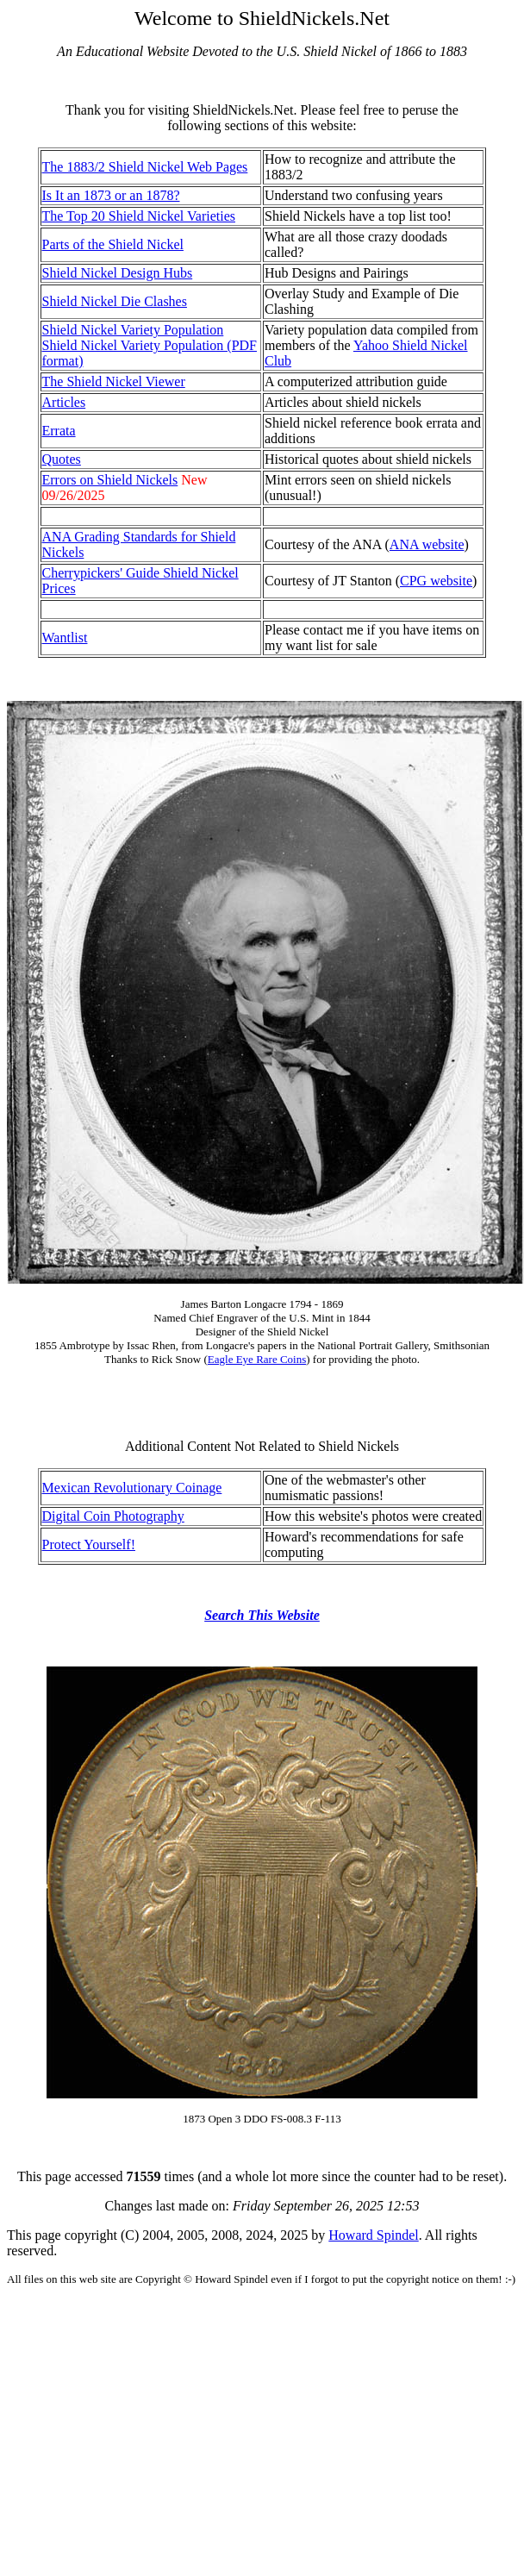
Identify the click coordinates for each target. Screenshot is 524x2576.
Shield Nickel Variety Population (133, 329)
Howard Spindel (373, 2235)
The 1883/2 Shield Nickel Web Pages (145, 166)
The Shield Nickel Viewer (113, 381)
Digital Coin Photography (113, 1516)
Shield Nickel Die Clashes (114, 301)
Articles (64, 402)
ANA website (427, 544)
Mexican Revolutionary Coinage (132, 1487)
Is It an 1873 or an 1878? (111, 195)
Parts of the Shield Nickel (113, 244)
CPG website (436, 580)
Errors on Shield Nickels (110, 479)
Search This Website (262, 1615)
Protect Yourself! (88, 1544)
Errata (59, 430)
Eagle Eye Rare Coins (257, 1359)
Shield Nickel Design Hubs (117, 273)
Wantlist (65, 637)
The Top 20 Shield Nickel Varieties (138, 216)
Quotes (61, 459)
